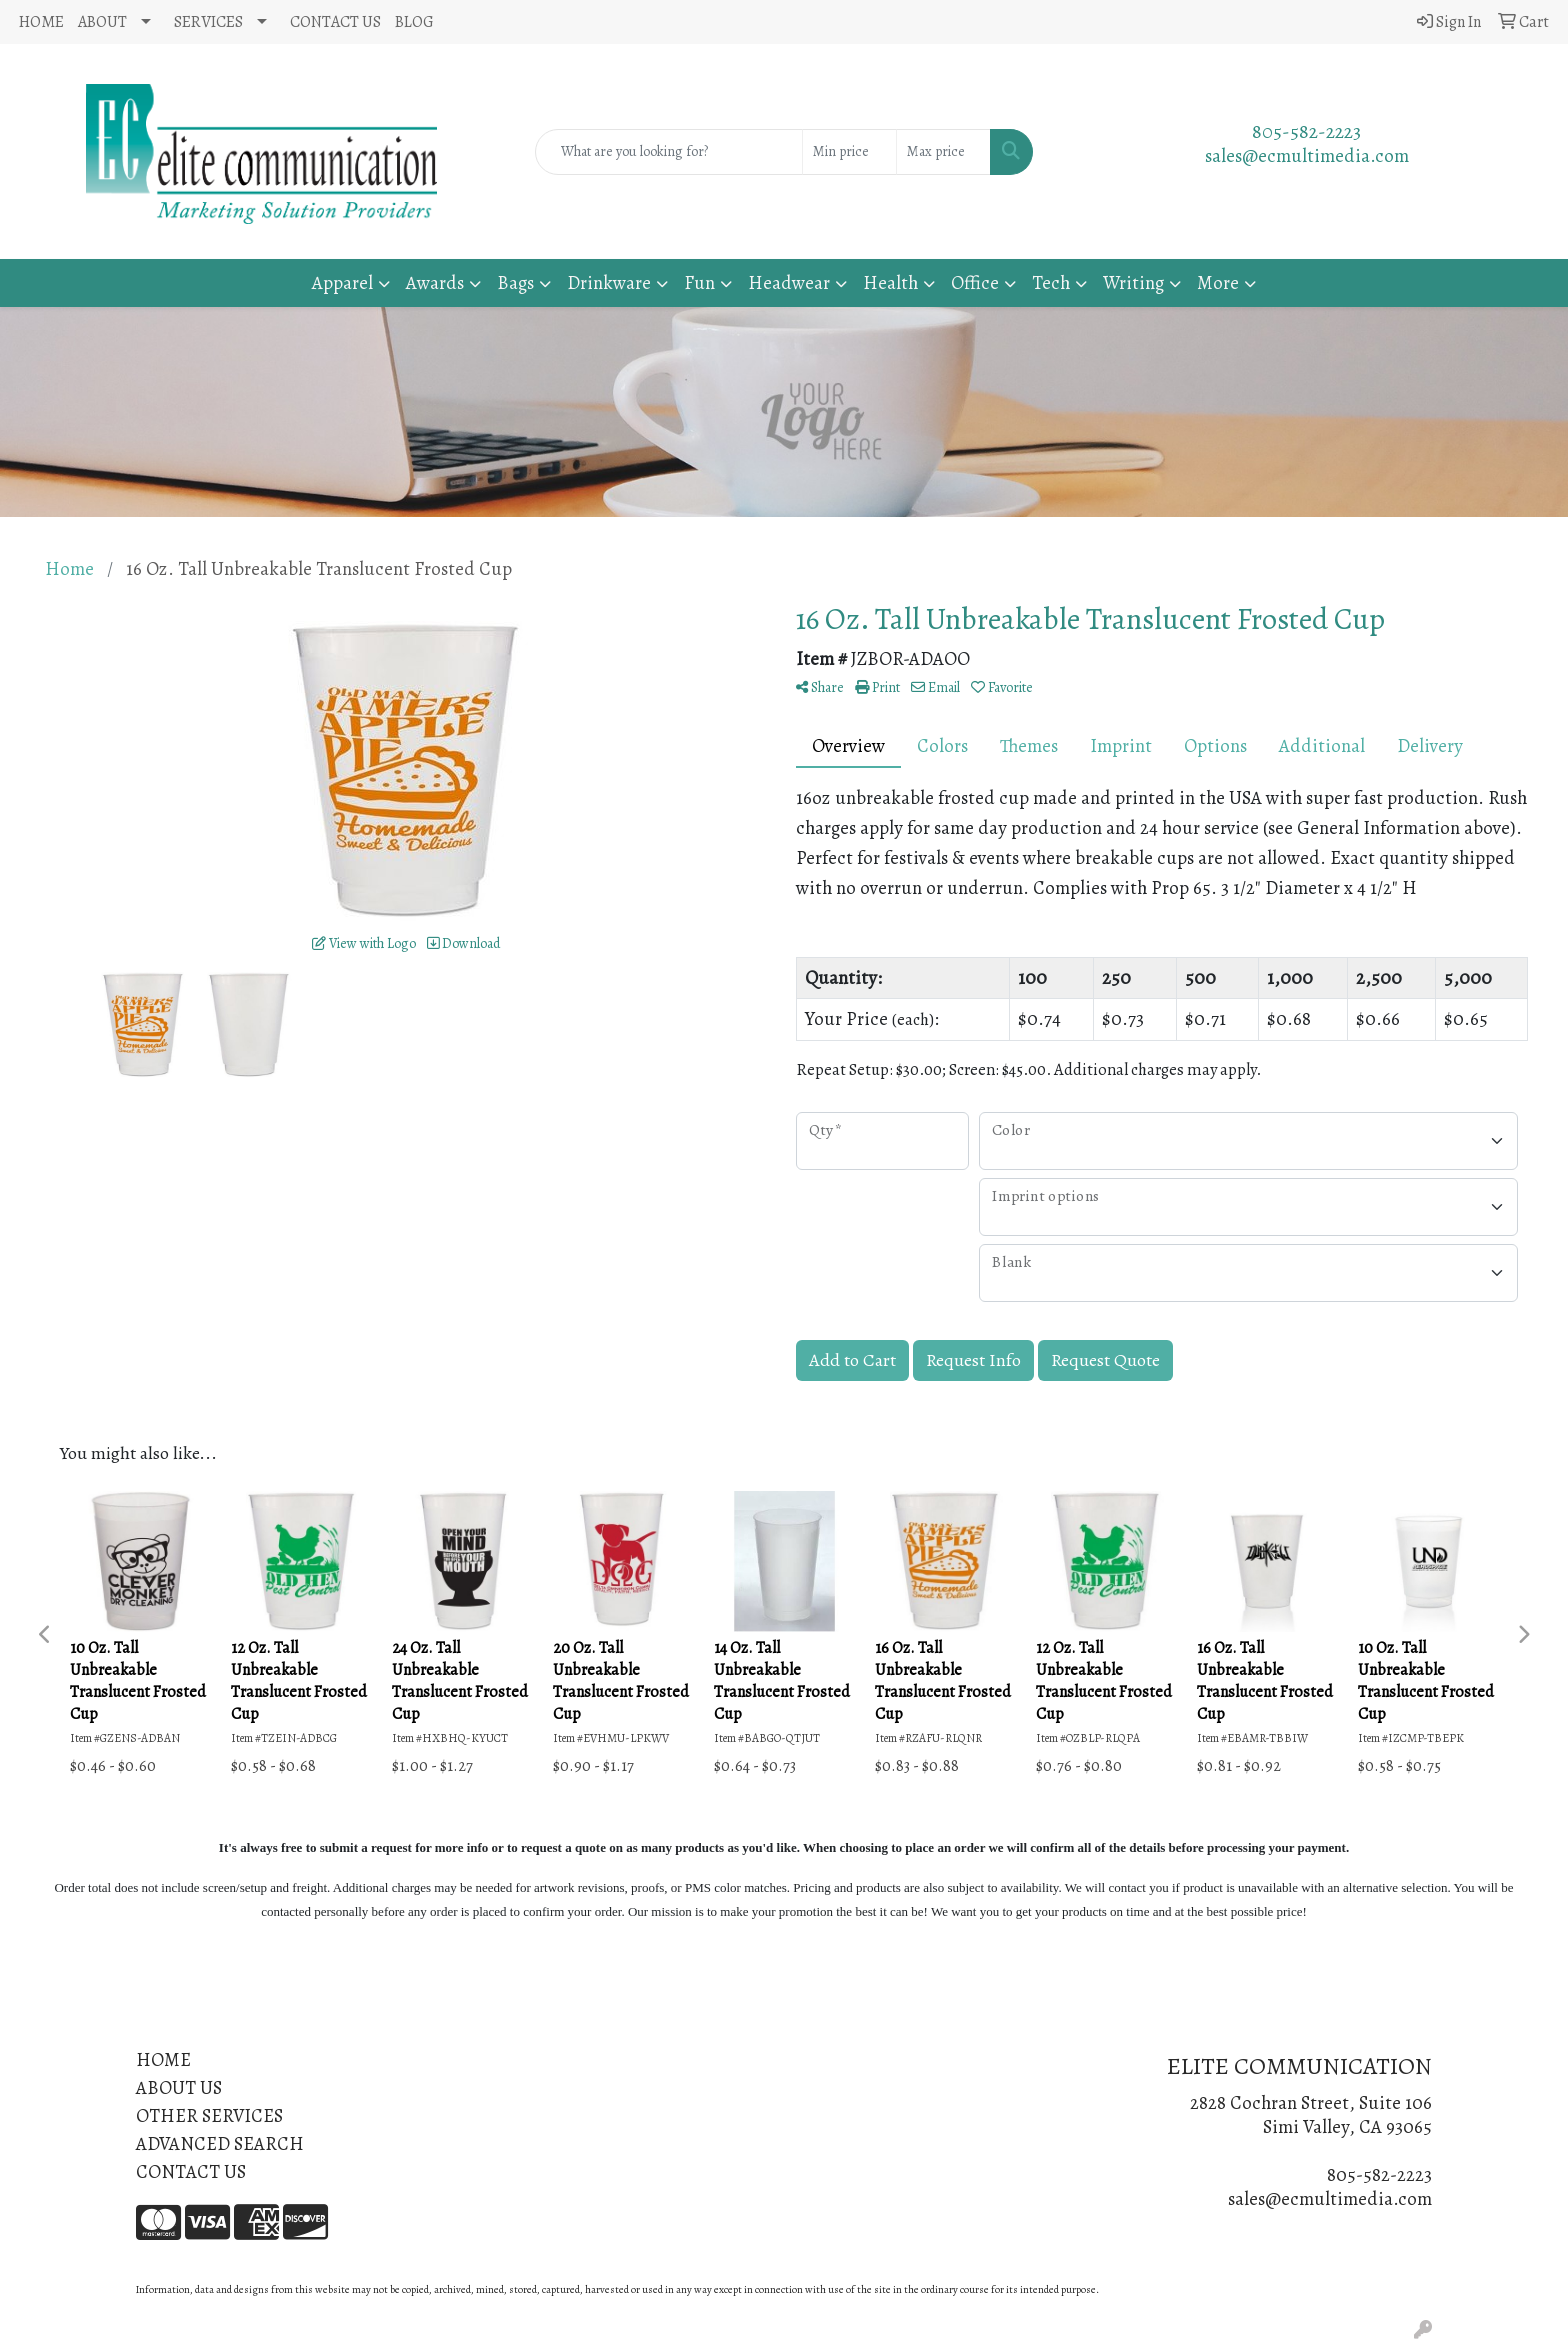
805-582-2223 (1306, 131)
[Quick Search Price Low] (849, 152)
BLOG (414, 22)
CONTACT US (335, 22)
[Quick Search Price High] (943, 152)
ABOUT (102, 22)
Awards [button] (435, 282)
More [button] (1218, 282)
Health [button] (890, 282)
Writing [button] (1133, 282)
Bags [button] (515, 282)
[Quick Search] (669, 152)
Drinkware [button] (609, 282)
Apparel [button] (342, 282)
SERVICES (208, 22)
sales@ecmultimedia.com (1307, 155)
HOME (41, 22)
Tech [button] (1051, 282)
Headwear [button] (789, 282)
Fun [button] (699, 282)
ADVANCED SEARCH (220, 2143)
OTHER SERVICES (209, 2115)
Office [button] (975, 282)
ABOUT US (179, 2087)
